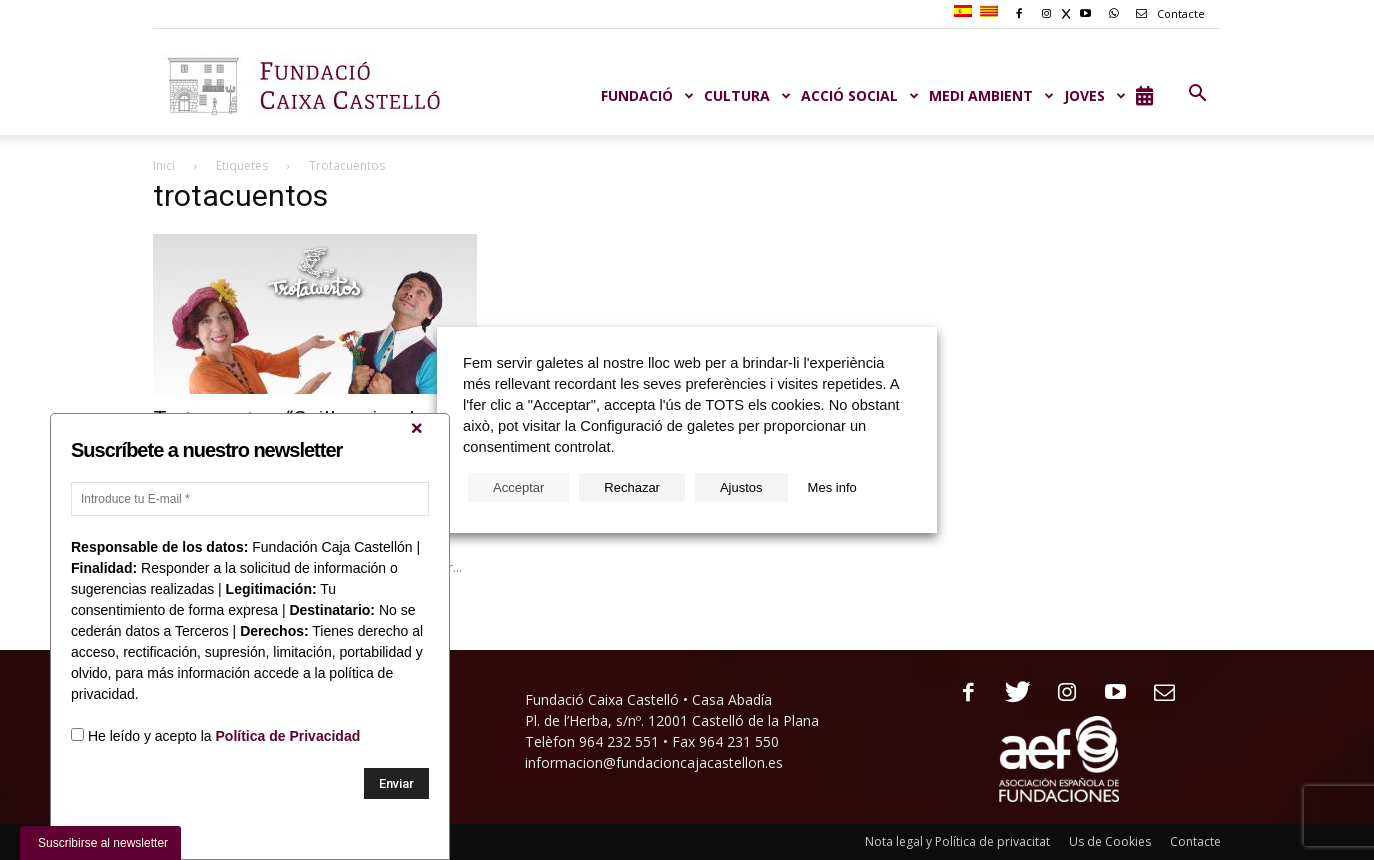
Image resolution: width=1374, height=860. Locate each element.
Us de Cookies (1110, 841)
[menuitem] (965, 12)
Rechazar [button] (632, 487)
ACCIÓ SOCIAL (860, 95)
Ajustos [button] (741, 487)
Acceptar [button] (518, 487)
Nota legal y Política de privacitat (957, 841)
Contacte (1167, 13)
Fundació (647, 95)
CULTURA (747, 95)
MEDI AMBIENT (991, 95)
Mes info (832, 487)
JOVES (1095, 95)
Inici (164, 165)
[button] (1197, 94)
